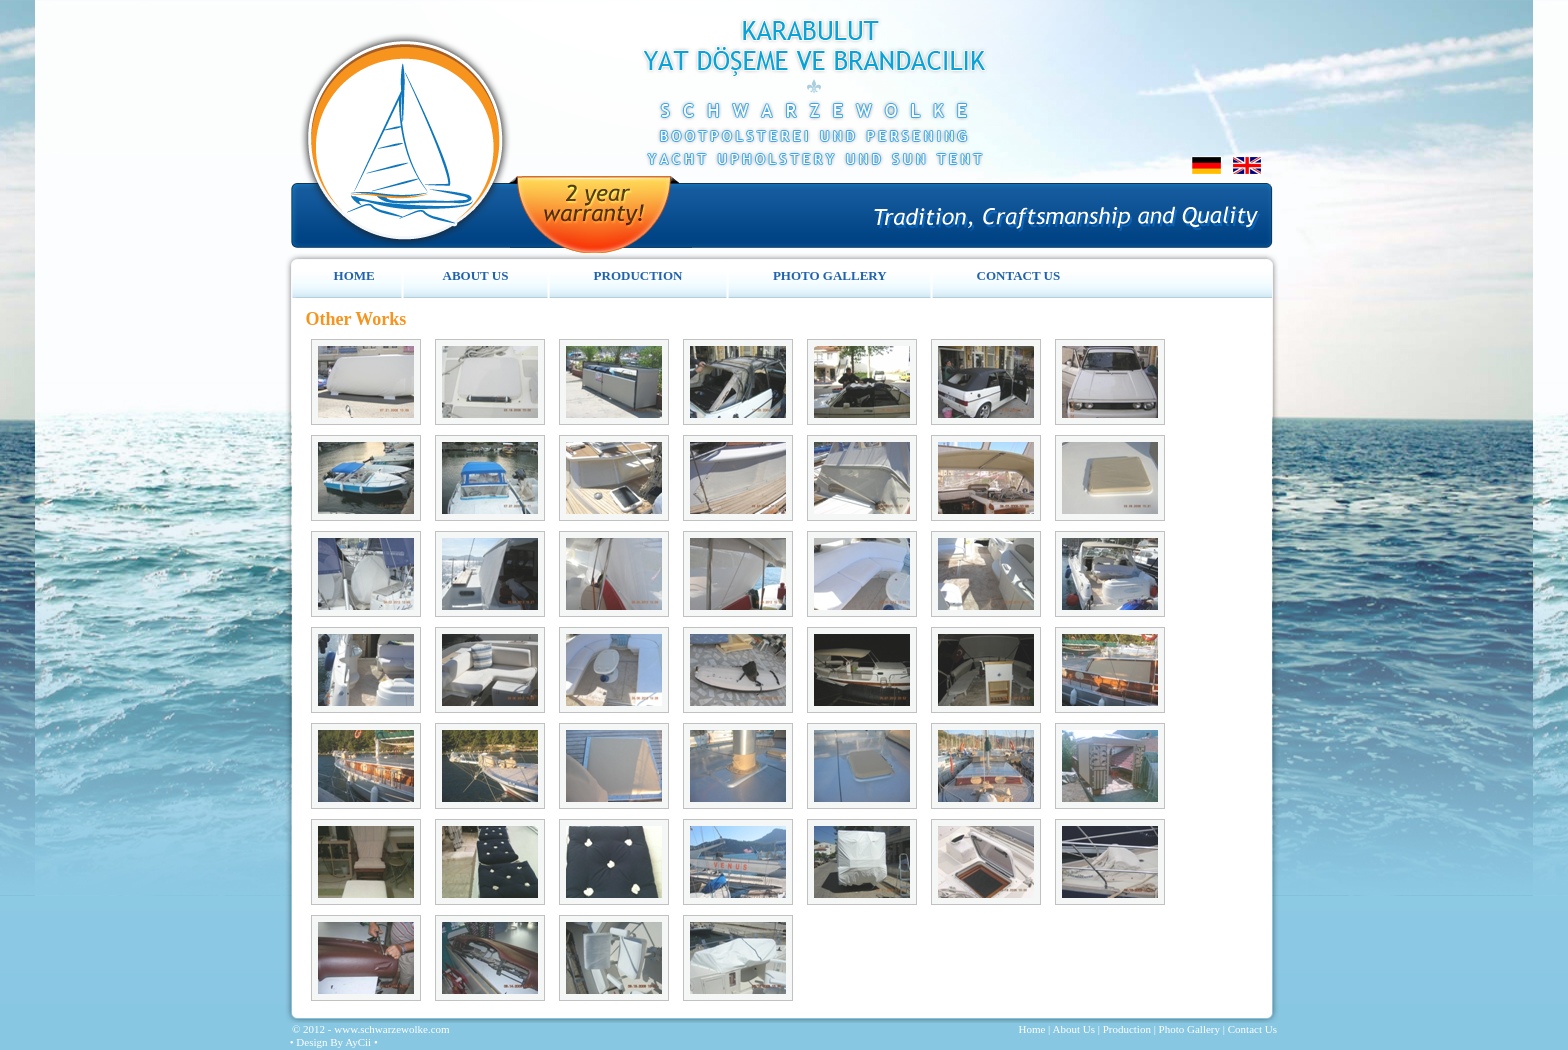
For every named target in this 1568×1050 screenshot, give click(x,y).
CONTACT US (1019, 275)
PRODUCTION (638, 275)
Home (1031, 1029)
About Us (1073, 1029)
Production (1127, 1029)
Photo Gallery (1189, 1029)
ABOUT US (476, 275)
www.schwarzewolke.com (391, 1029)
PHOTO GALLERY (830, 275)
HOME (354, 275)
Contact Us (1252, 1029)
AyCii (359, 1042)
